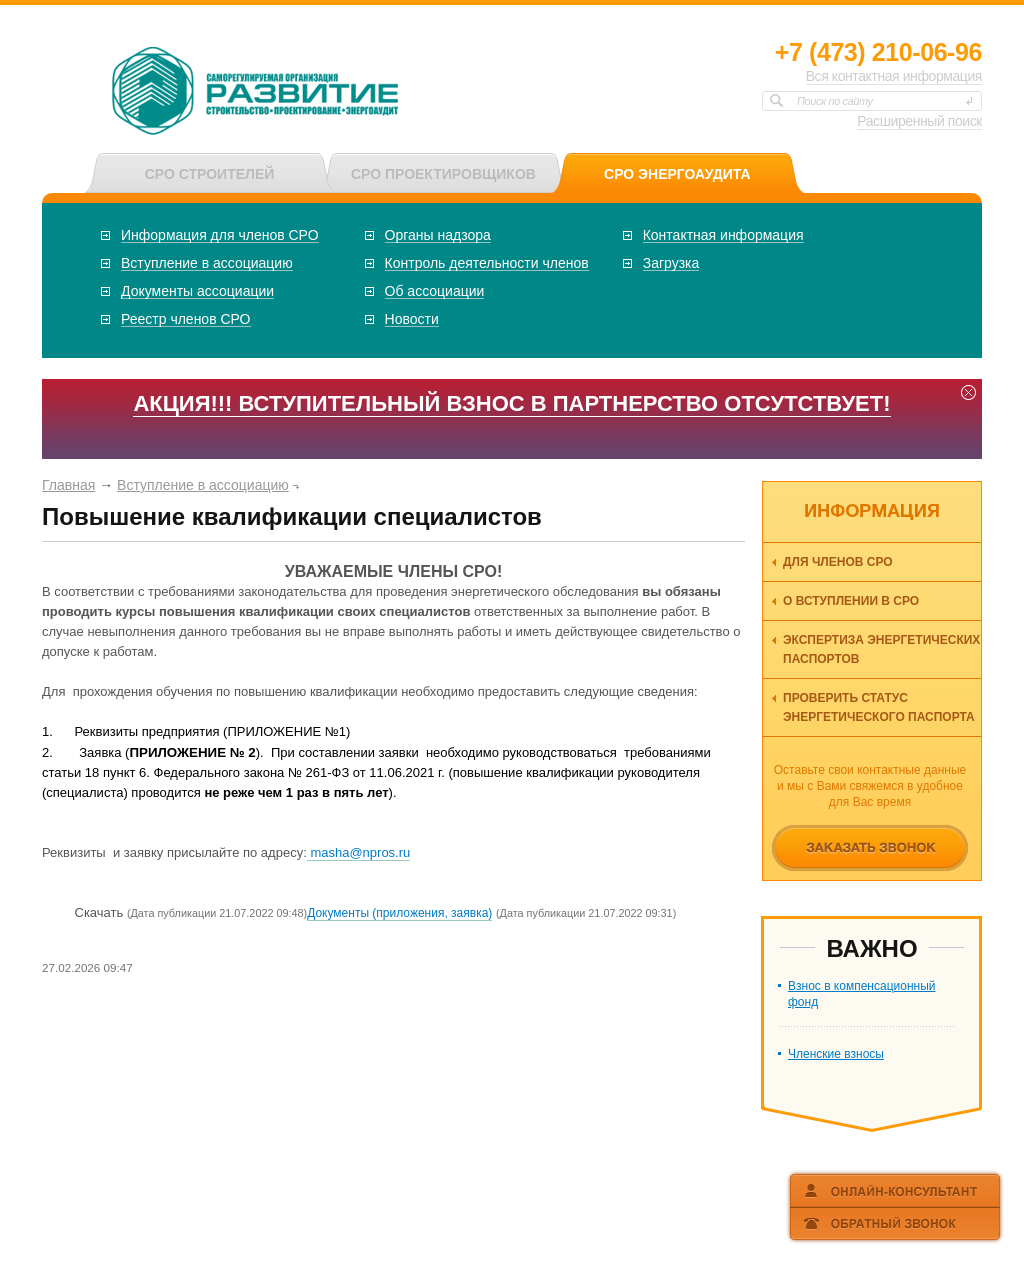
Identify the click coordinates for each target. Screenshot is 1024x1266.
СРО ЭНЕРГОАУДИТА (677, 174)
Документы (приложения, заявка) (399, 913)
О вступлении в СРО (851, 601)
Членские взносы (836, 1054)
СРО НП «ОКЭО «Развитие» (256, 93)
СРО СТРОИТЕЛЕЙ (210, 174)
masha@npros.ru (359, 852)
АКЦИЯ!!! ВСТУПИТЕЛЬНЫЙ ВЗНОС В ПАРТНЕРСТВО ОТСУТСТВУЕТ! (511, 403)
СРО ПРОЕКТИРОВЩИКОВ (443, 174)
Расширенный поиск (919, 121)
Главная (68, 485)
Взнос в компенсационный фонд (861, 994)
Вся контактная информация (894, 76)
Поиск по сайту (835, 101)
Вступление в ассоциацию (203, 485)
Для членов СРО (838, 562)
